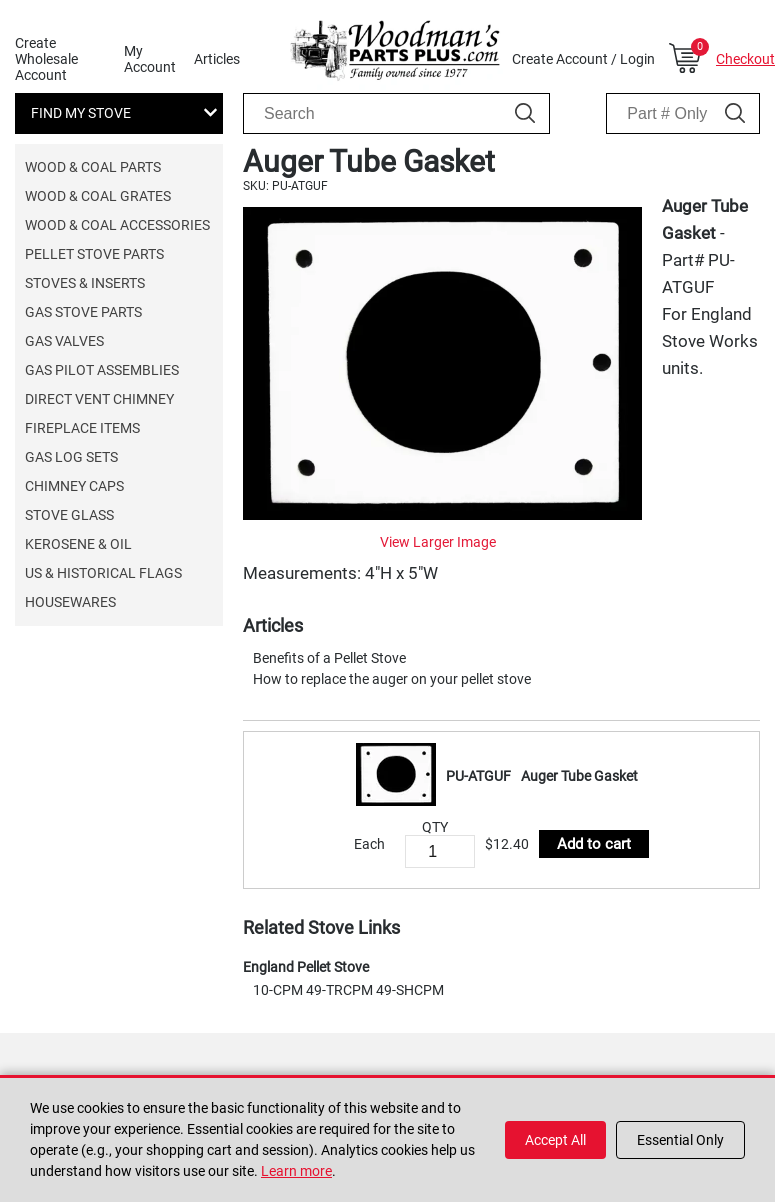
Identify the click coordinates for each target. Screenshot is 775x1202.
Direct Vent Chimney (99, 399)
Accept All (555, 1140)
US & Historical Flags (103, 573)
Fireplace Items (82, 428)
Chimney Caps (74, 486)
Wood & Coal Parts (93, 167)
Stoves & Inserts (85, 283)
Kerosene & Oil (78, 544)
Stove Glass (69, 515)
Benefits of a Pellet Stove (329, 658)
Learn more (296, 1171)
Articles (217, 59)
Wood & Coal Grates (98, 196)
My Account (150, 59)
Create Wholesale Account (46, 59)
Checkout (745, 59)
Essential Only (680, 1140)
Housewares (70, 602)
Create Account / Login (583, 59)
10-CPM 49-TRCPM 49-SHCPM (348, 990)
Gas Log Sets (71, 457)
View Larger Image (438, 542)
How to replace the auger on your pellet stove (392, 679)
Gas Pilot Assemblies (102, 370)
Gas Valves (64, 341)
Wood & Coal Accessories (117, 225)
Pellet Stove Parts (94, 254)
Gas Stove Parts (83, 312)
